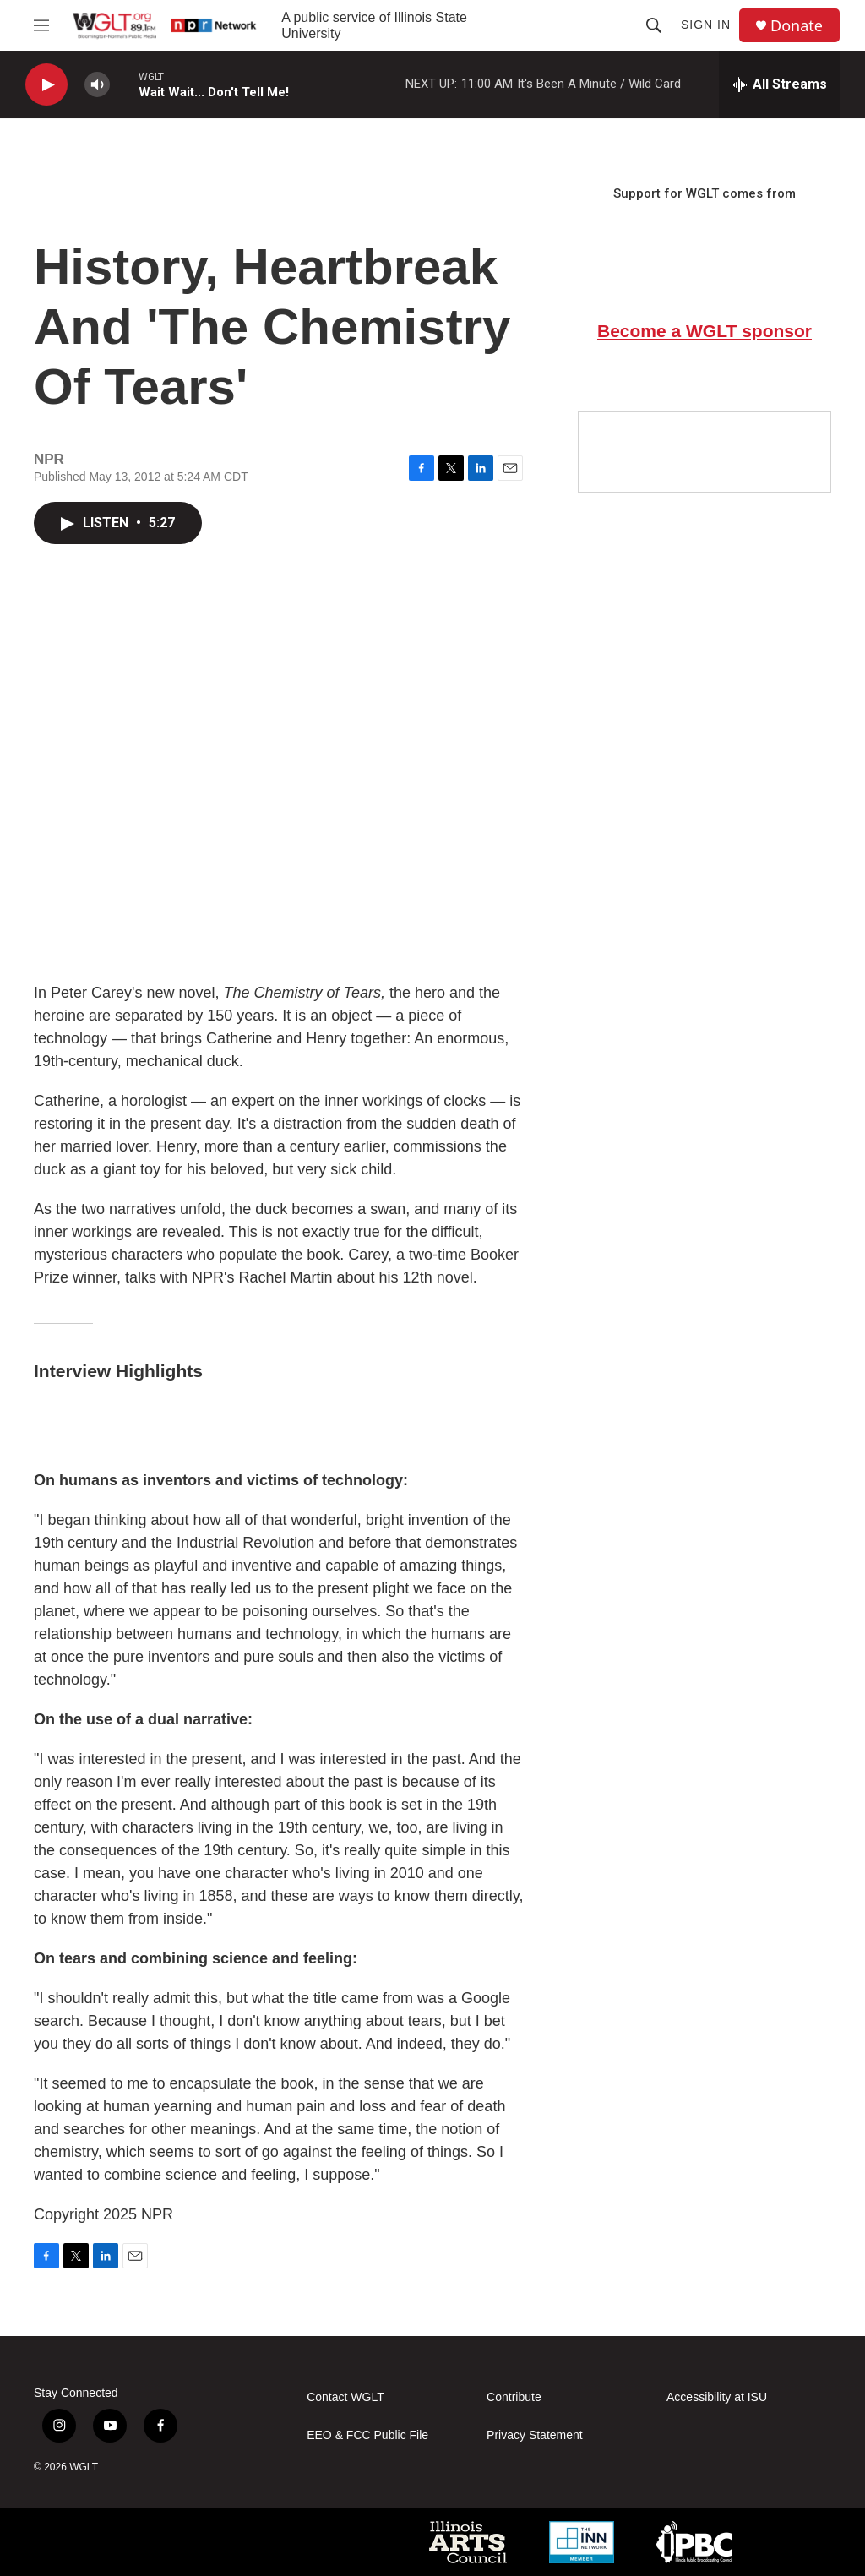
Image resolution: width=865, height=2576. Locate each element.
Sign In (706, 24)
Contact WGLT (345, 2397)
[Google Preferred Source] (704, 452)
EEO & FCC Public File (367, 2435)
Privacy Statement (535, 2435)
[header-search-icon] (654, 25)
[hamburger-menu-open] (41, 25)
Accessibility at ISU (716, 2397)
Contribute (514, 2397)
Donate (796, 26)
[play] (46, 85)
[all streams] (779, 84)
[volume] (97, 85)
